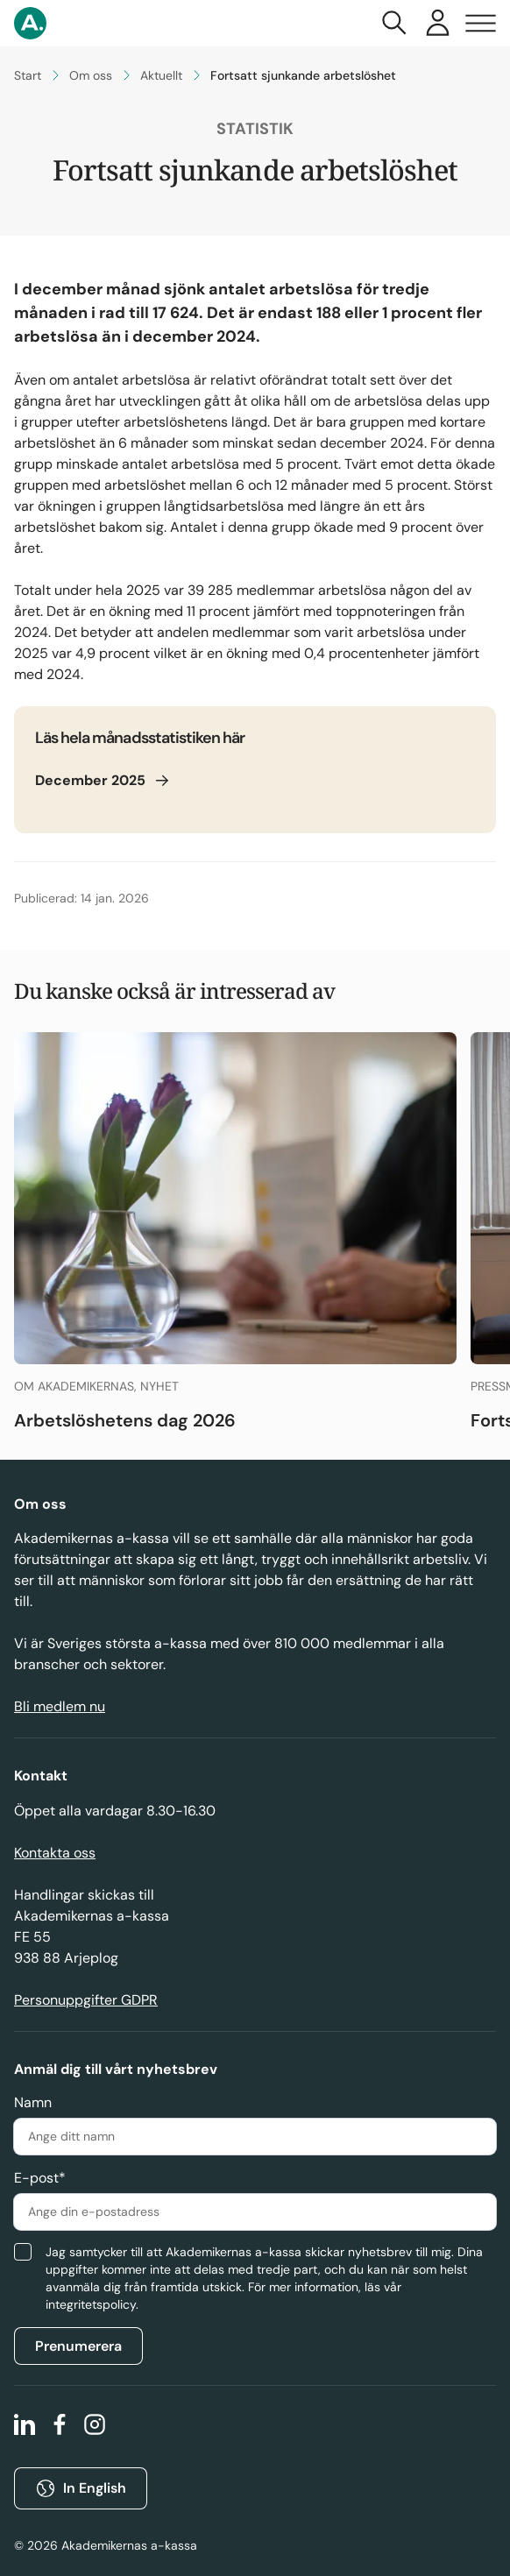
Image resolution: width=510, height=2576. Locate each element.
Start (27, 75)
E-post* (40, 2178)
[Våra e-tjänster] (437, 23)
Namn (33, 2102)
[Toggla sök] (394, 23)
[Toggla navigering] (480, 23)
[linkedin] (24, 2426)
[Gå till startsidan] (30, 23)
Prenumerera (78, 2346)
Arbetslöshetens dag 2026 (125, 1420)
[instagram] (94, 2426)
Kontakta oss (55, 1853)
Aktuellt (161, 75)
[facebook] (59, 2426)
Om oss (90, 75)
